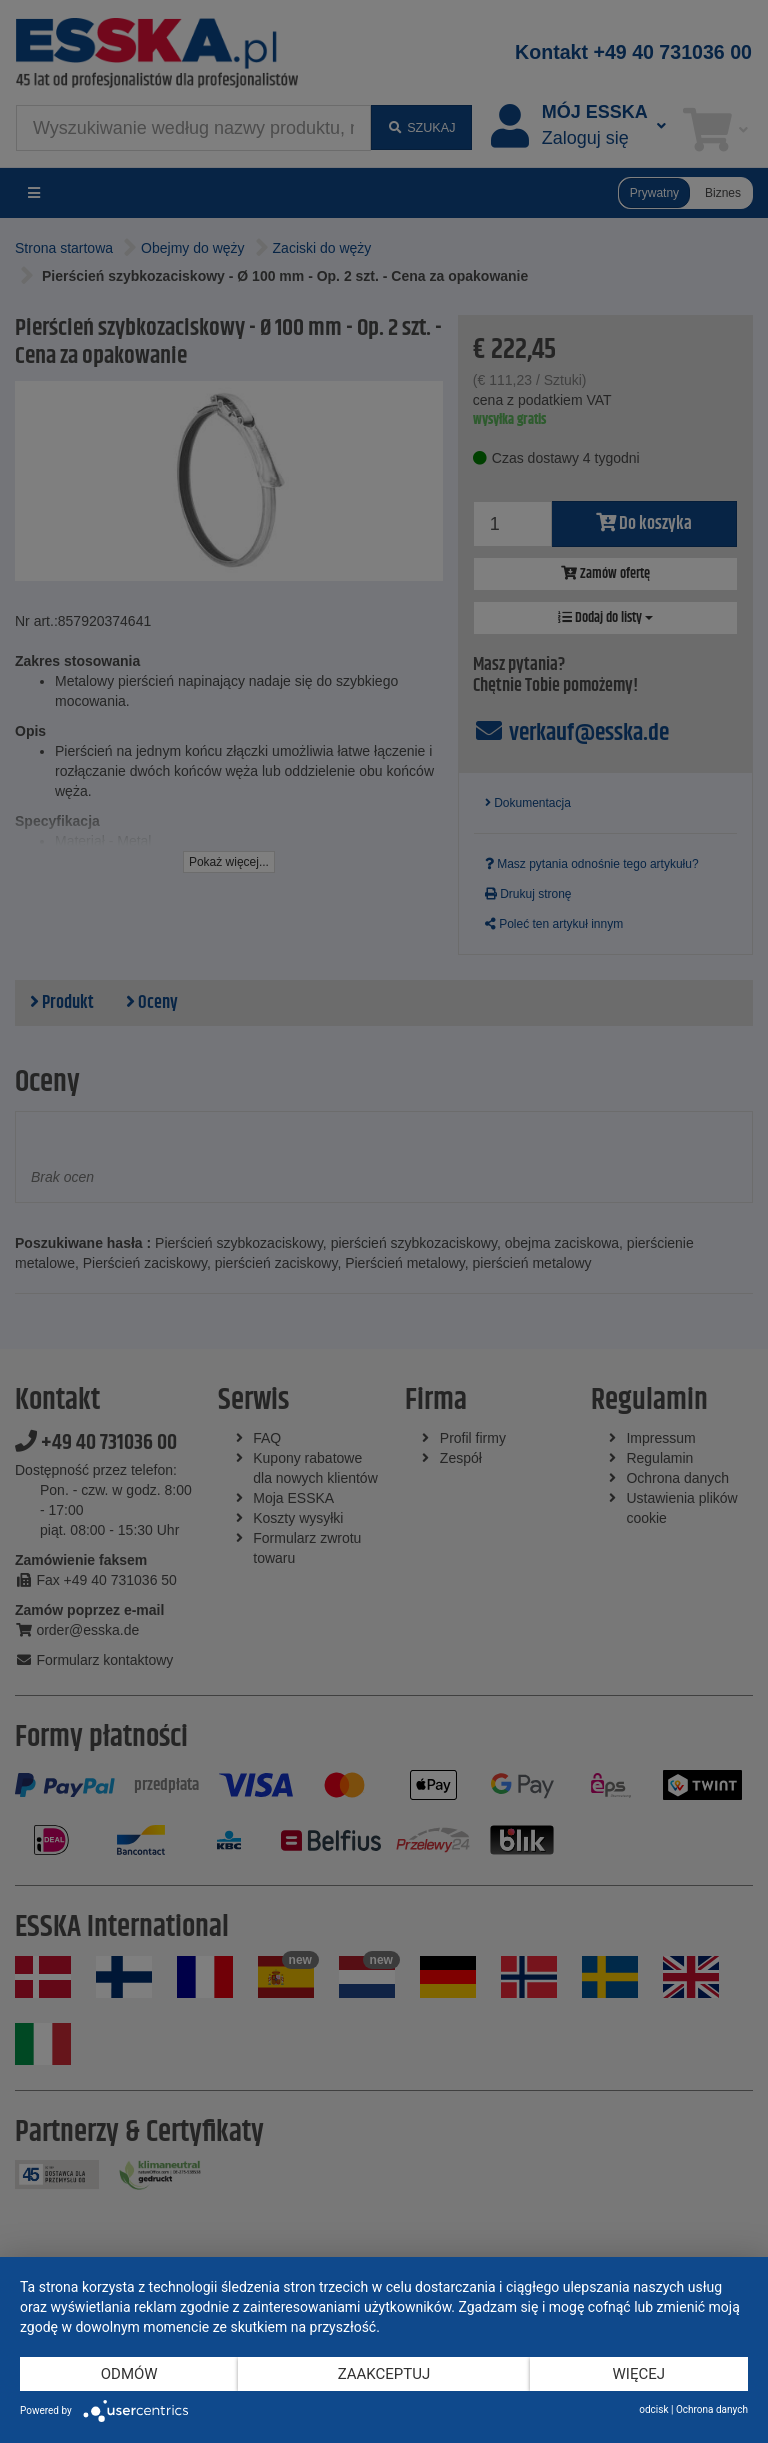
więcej (639, 2374)
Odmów (129, 2374)
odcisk (653, 2409)
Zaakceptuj (384, 2374)
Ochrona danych (712, 2409)
